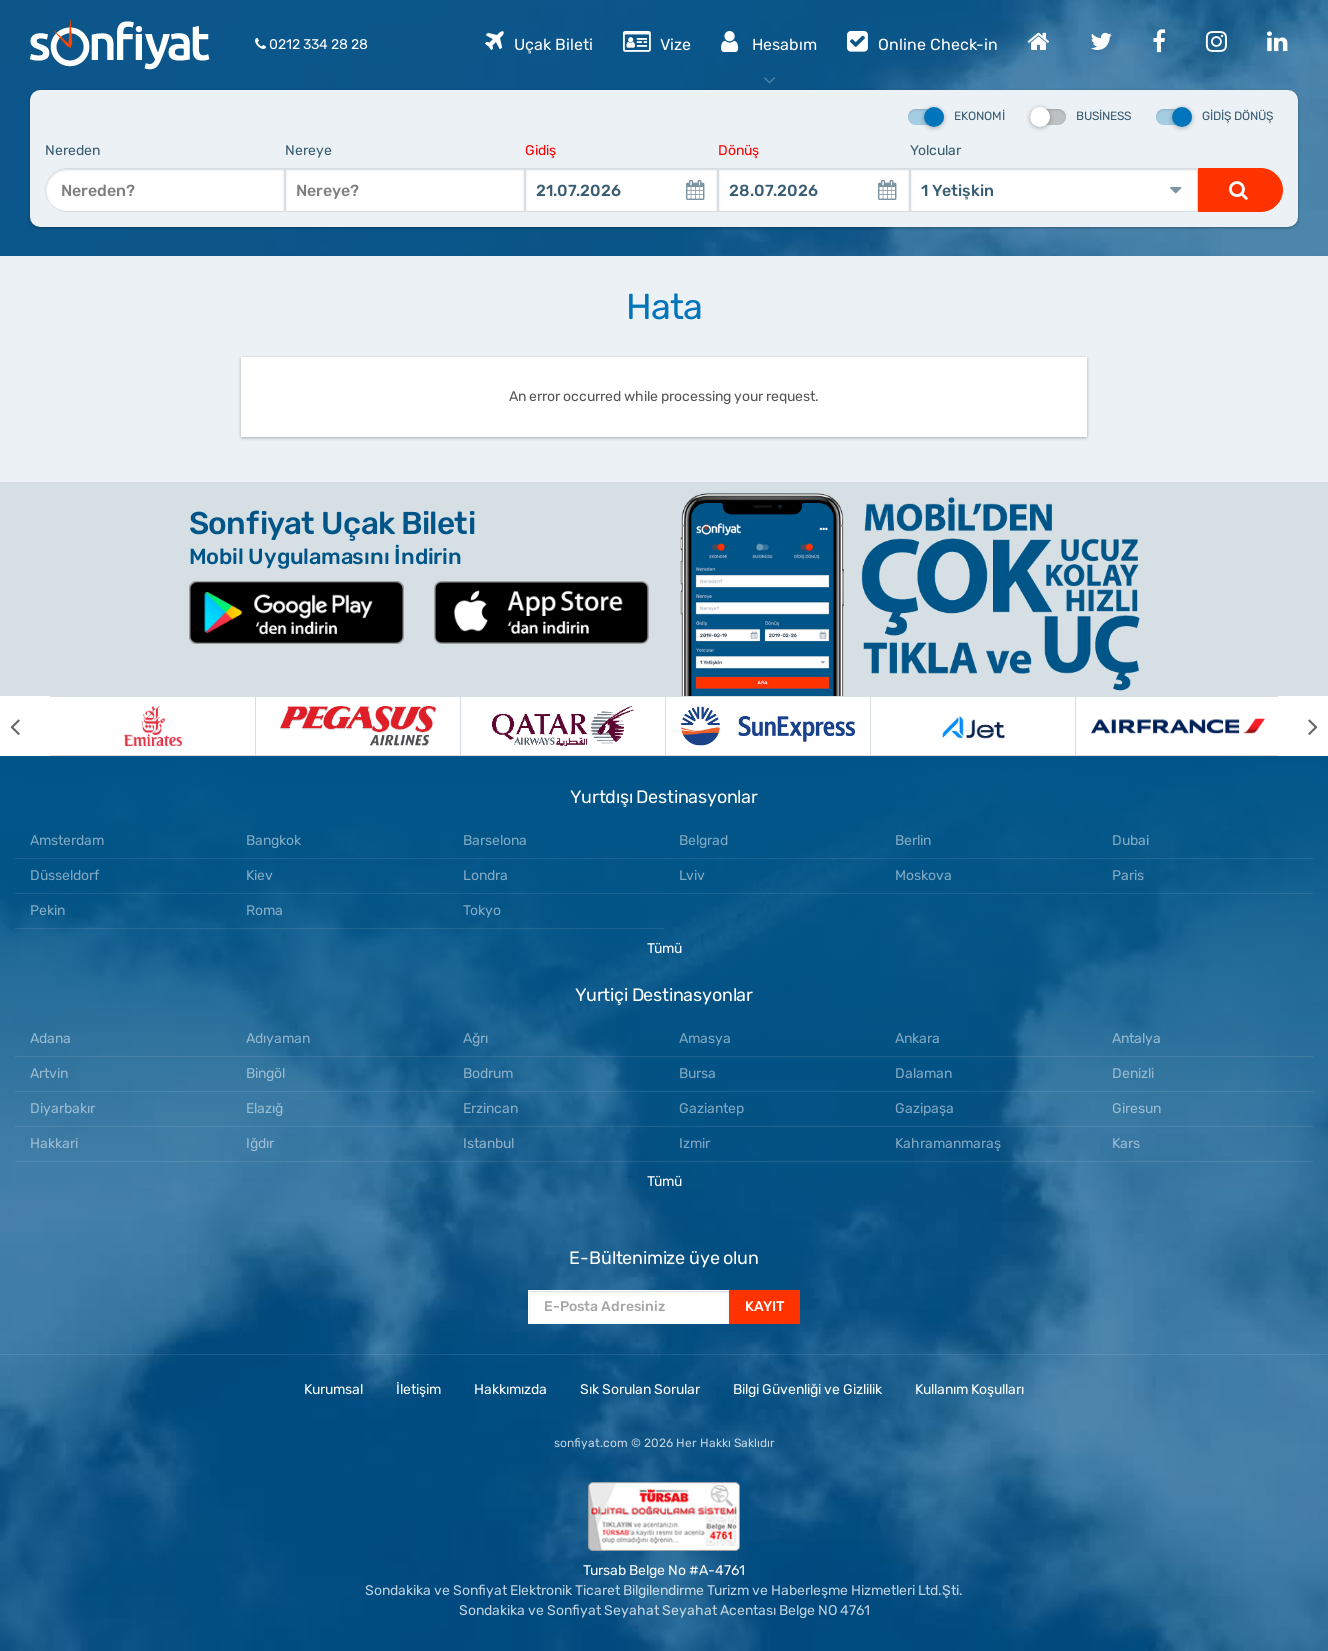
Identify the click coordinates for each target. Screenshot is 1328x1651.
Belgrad (703, 840)
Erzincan (490, 1108)
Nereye (308, 150)
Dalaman (923, 1073)
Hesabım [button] (769, 41)
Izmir (694, 1143)
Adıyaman (278, 1038)
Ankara (917, 1038)
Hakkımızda (510, 1389)
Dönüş (738, 150)
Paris (1128, 875)
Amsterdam (67, 840)
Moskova (923, 875)
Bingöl (265, 1073)
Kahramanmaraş (948, 1143)
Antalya (1136, 1038)
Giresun (1136, 1108)
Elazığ (264, 1108)
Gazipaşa (924, 1108)
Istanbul (488, 1143)
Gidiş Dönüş (1214, 117)
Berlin (913, 840)
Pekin (47, 910)
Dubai (1130, 840)
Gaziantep (711, 1108)
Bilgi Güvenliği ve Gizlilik (807, 1389)
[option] (152, 726)
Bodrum (488, 1073)
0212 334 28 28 (311, 44)
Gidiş (540, 150)
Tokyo (482, 910)
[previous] (25, 726)
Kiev (259, 875)
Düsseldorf (64, 875)
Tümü (664, 948)
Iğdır (260, 1143)
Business (1080, 117)
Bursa (697, 1073)
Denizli (1133, 1073)
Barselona (495, 840)
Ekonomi (956, 117)
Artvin (49, 1073)
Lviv (692, 875)
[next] (1303, 726)
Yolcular (935, 150)
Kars (1126, 1143)
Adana (50, 1038)
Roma (264, 910)
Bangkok (273, 840)
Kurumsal (333, 1389)
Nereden (72, 150)
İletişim (418, 1389)
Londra (485, 875)
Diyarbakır (62, 1108)
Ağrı (475, 1038)
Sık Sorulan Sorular (640, 1389)
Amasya (705, 1038)
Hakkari (54, 1143)
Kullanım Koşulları (969, 1389)
